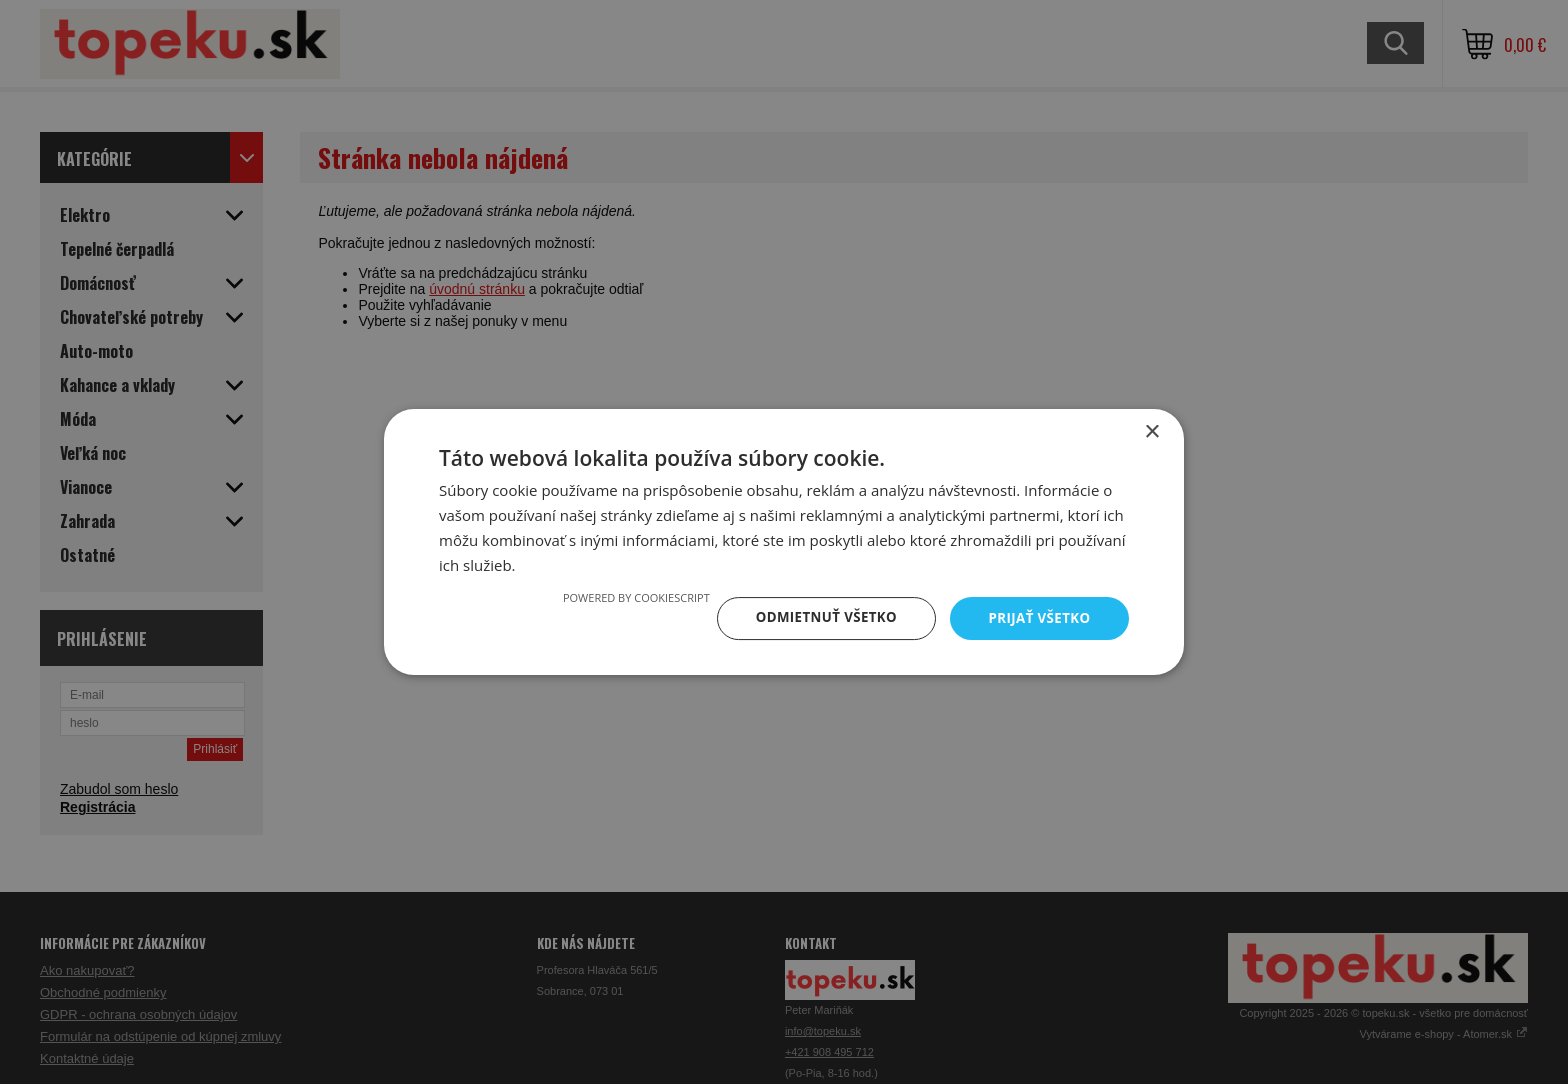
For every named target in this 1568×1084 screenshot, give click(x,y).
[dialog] (784, 542)
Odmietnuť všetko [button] (818, 617)
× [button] (1151, 431)
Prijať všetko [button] (1037, 617)
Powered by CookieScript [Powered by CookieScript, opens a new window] (625, 596)
